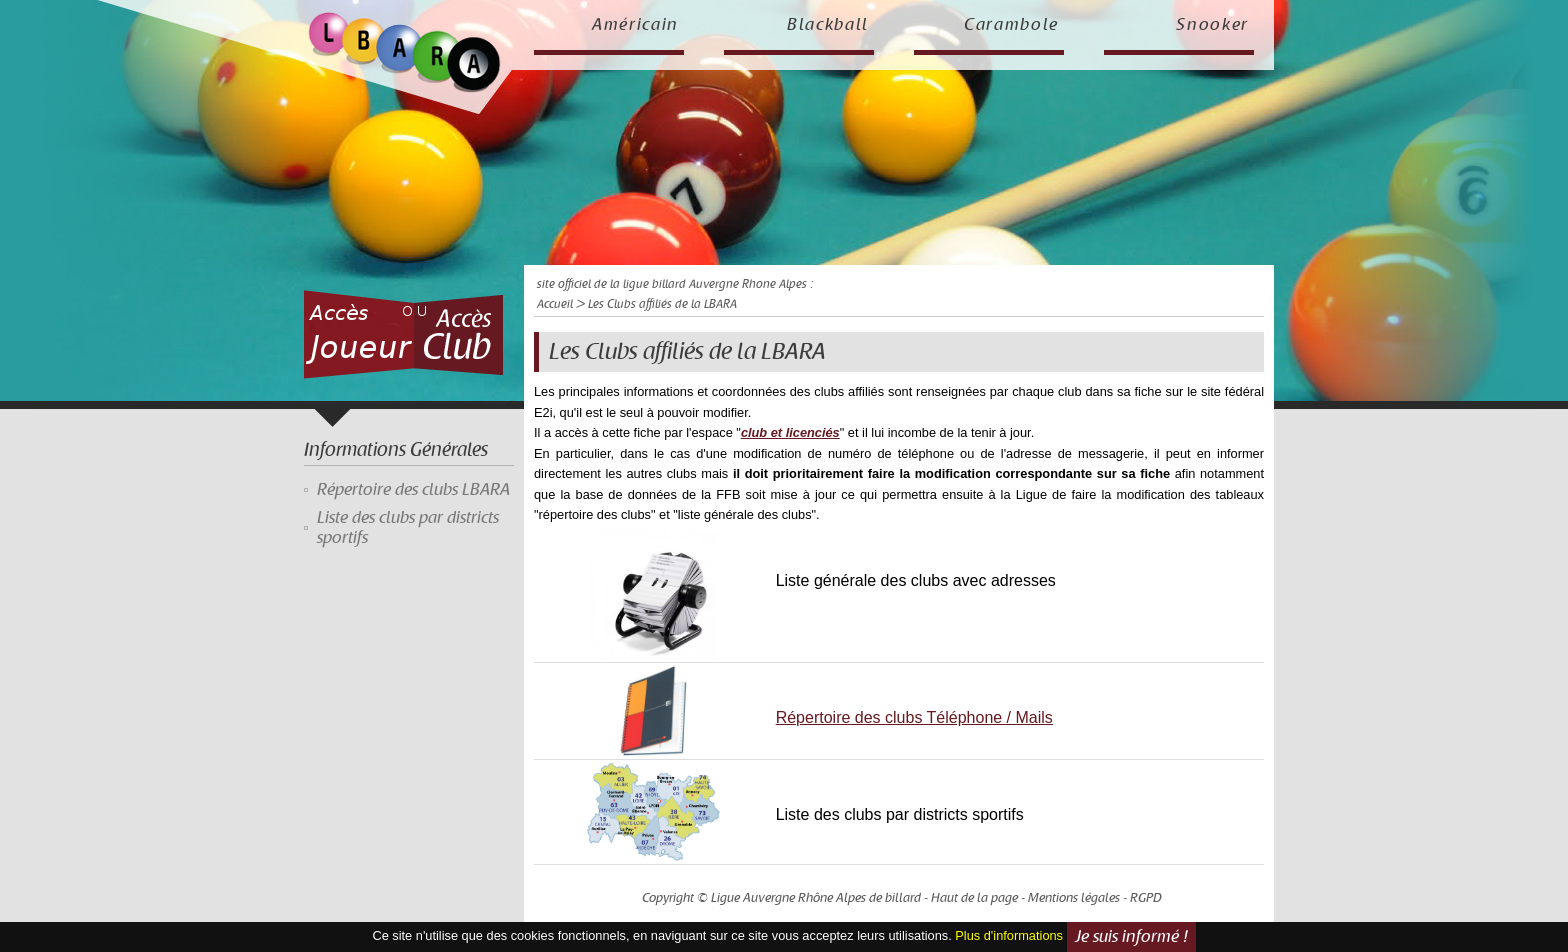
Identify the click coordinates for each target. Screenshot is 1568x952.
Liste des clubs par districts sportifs (408, 528)
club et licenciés (790, 432)
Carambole (1011, 25)
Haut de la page (974, 898)
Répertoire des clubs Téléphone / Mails (914, 717)
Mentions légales (1074, 898)
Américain (635, 25)
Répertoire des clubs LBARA (413, 490)
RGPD (1146, 898)
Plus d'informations (1009, 935)
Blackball (828, 25)
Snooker (1212, 25)
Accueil (555, 304)
